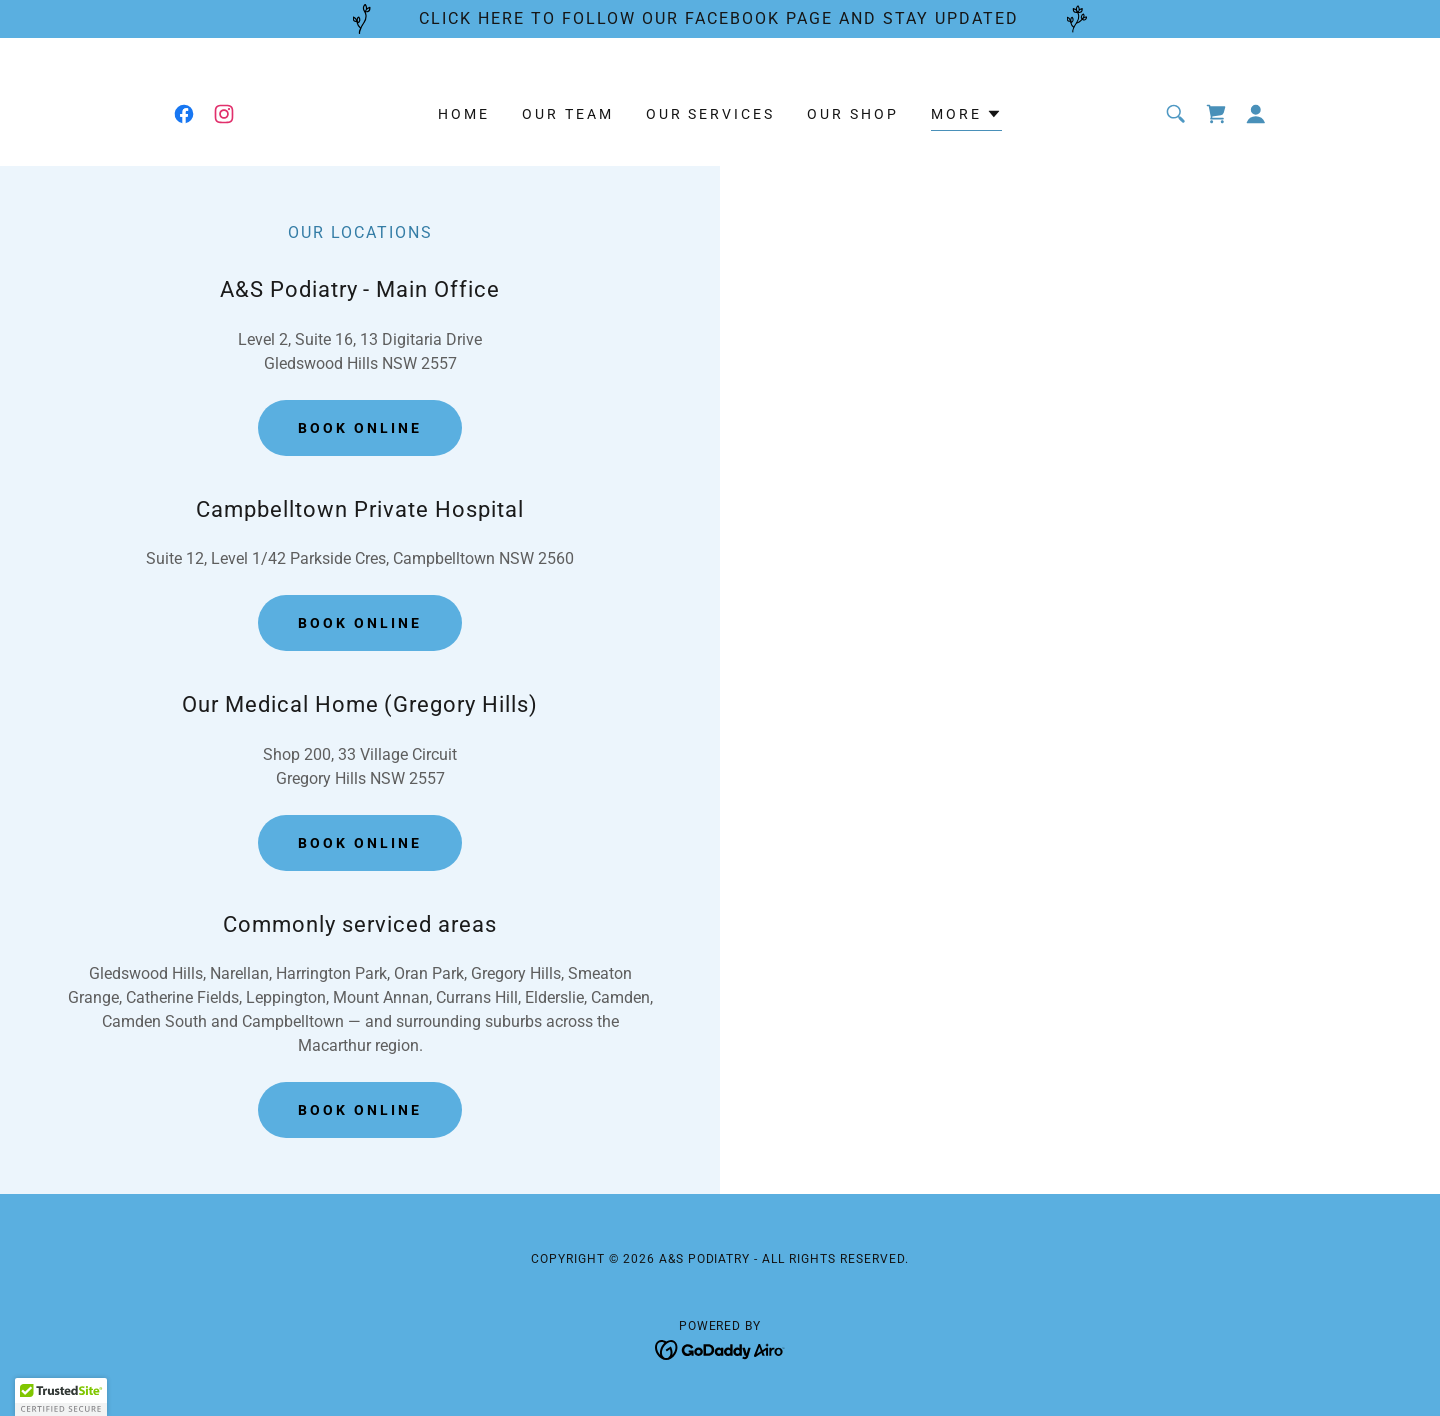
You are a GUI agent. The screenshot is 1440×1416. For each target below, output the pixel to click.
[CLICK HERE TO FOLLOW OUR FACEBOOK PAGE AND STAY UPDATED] (720, 19)
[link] (184, 114)
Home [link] (464, 114)
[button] (966, 116)
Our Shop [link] (853, 114)
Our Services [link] (711, 114)
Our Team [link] (568, 114)
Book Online (360, 428)
